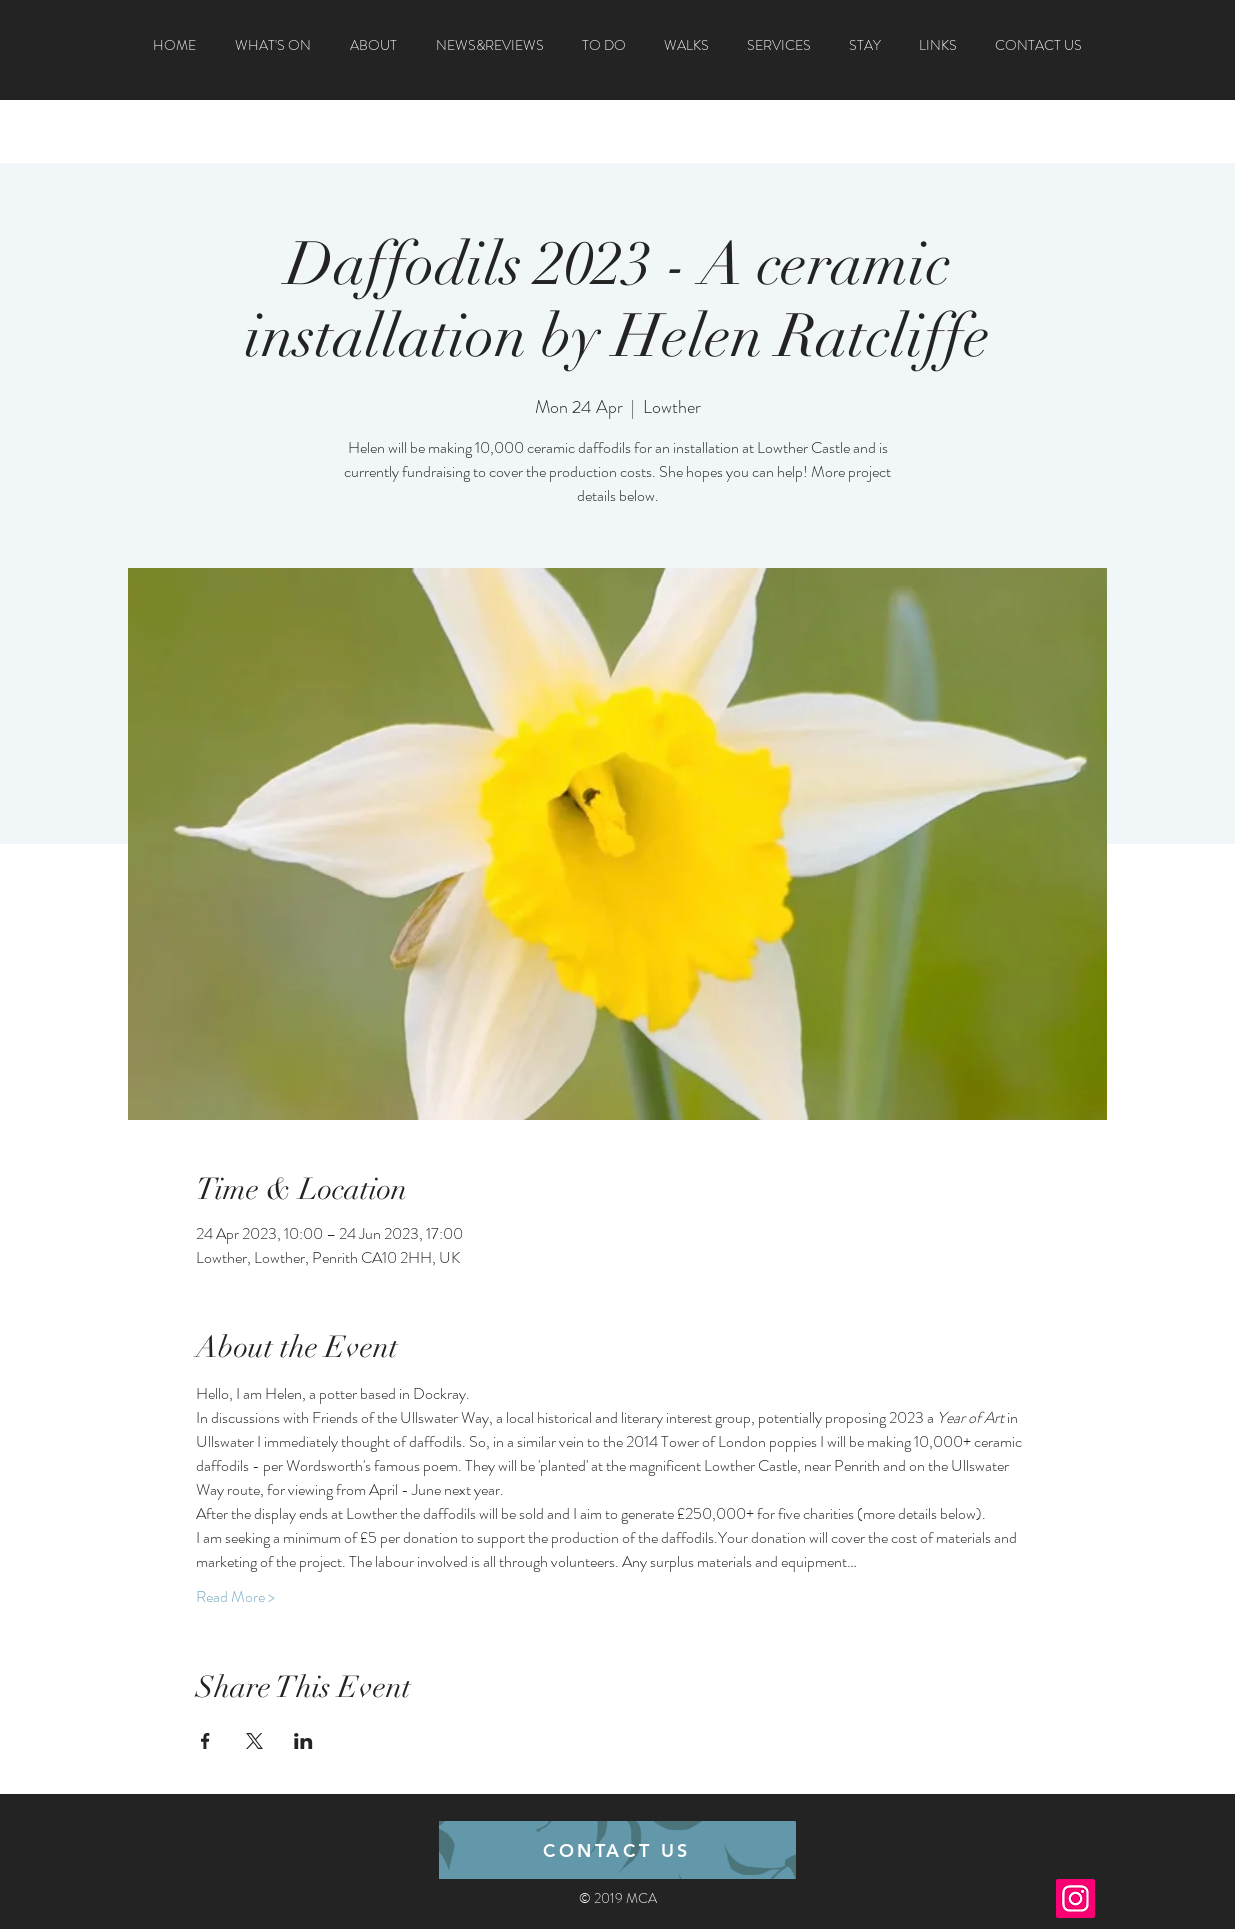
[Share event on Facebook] (205, 1741)
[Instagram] (1075, 1898)
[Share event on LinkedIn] (303, 1741)
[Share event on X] (254, 1741)
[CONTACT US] (617, 1850)
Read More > (235, 1597)
